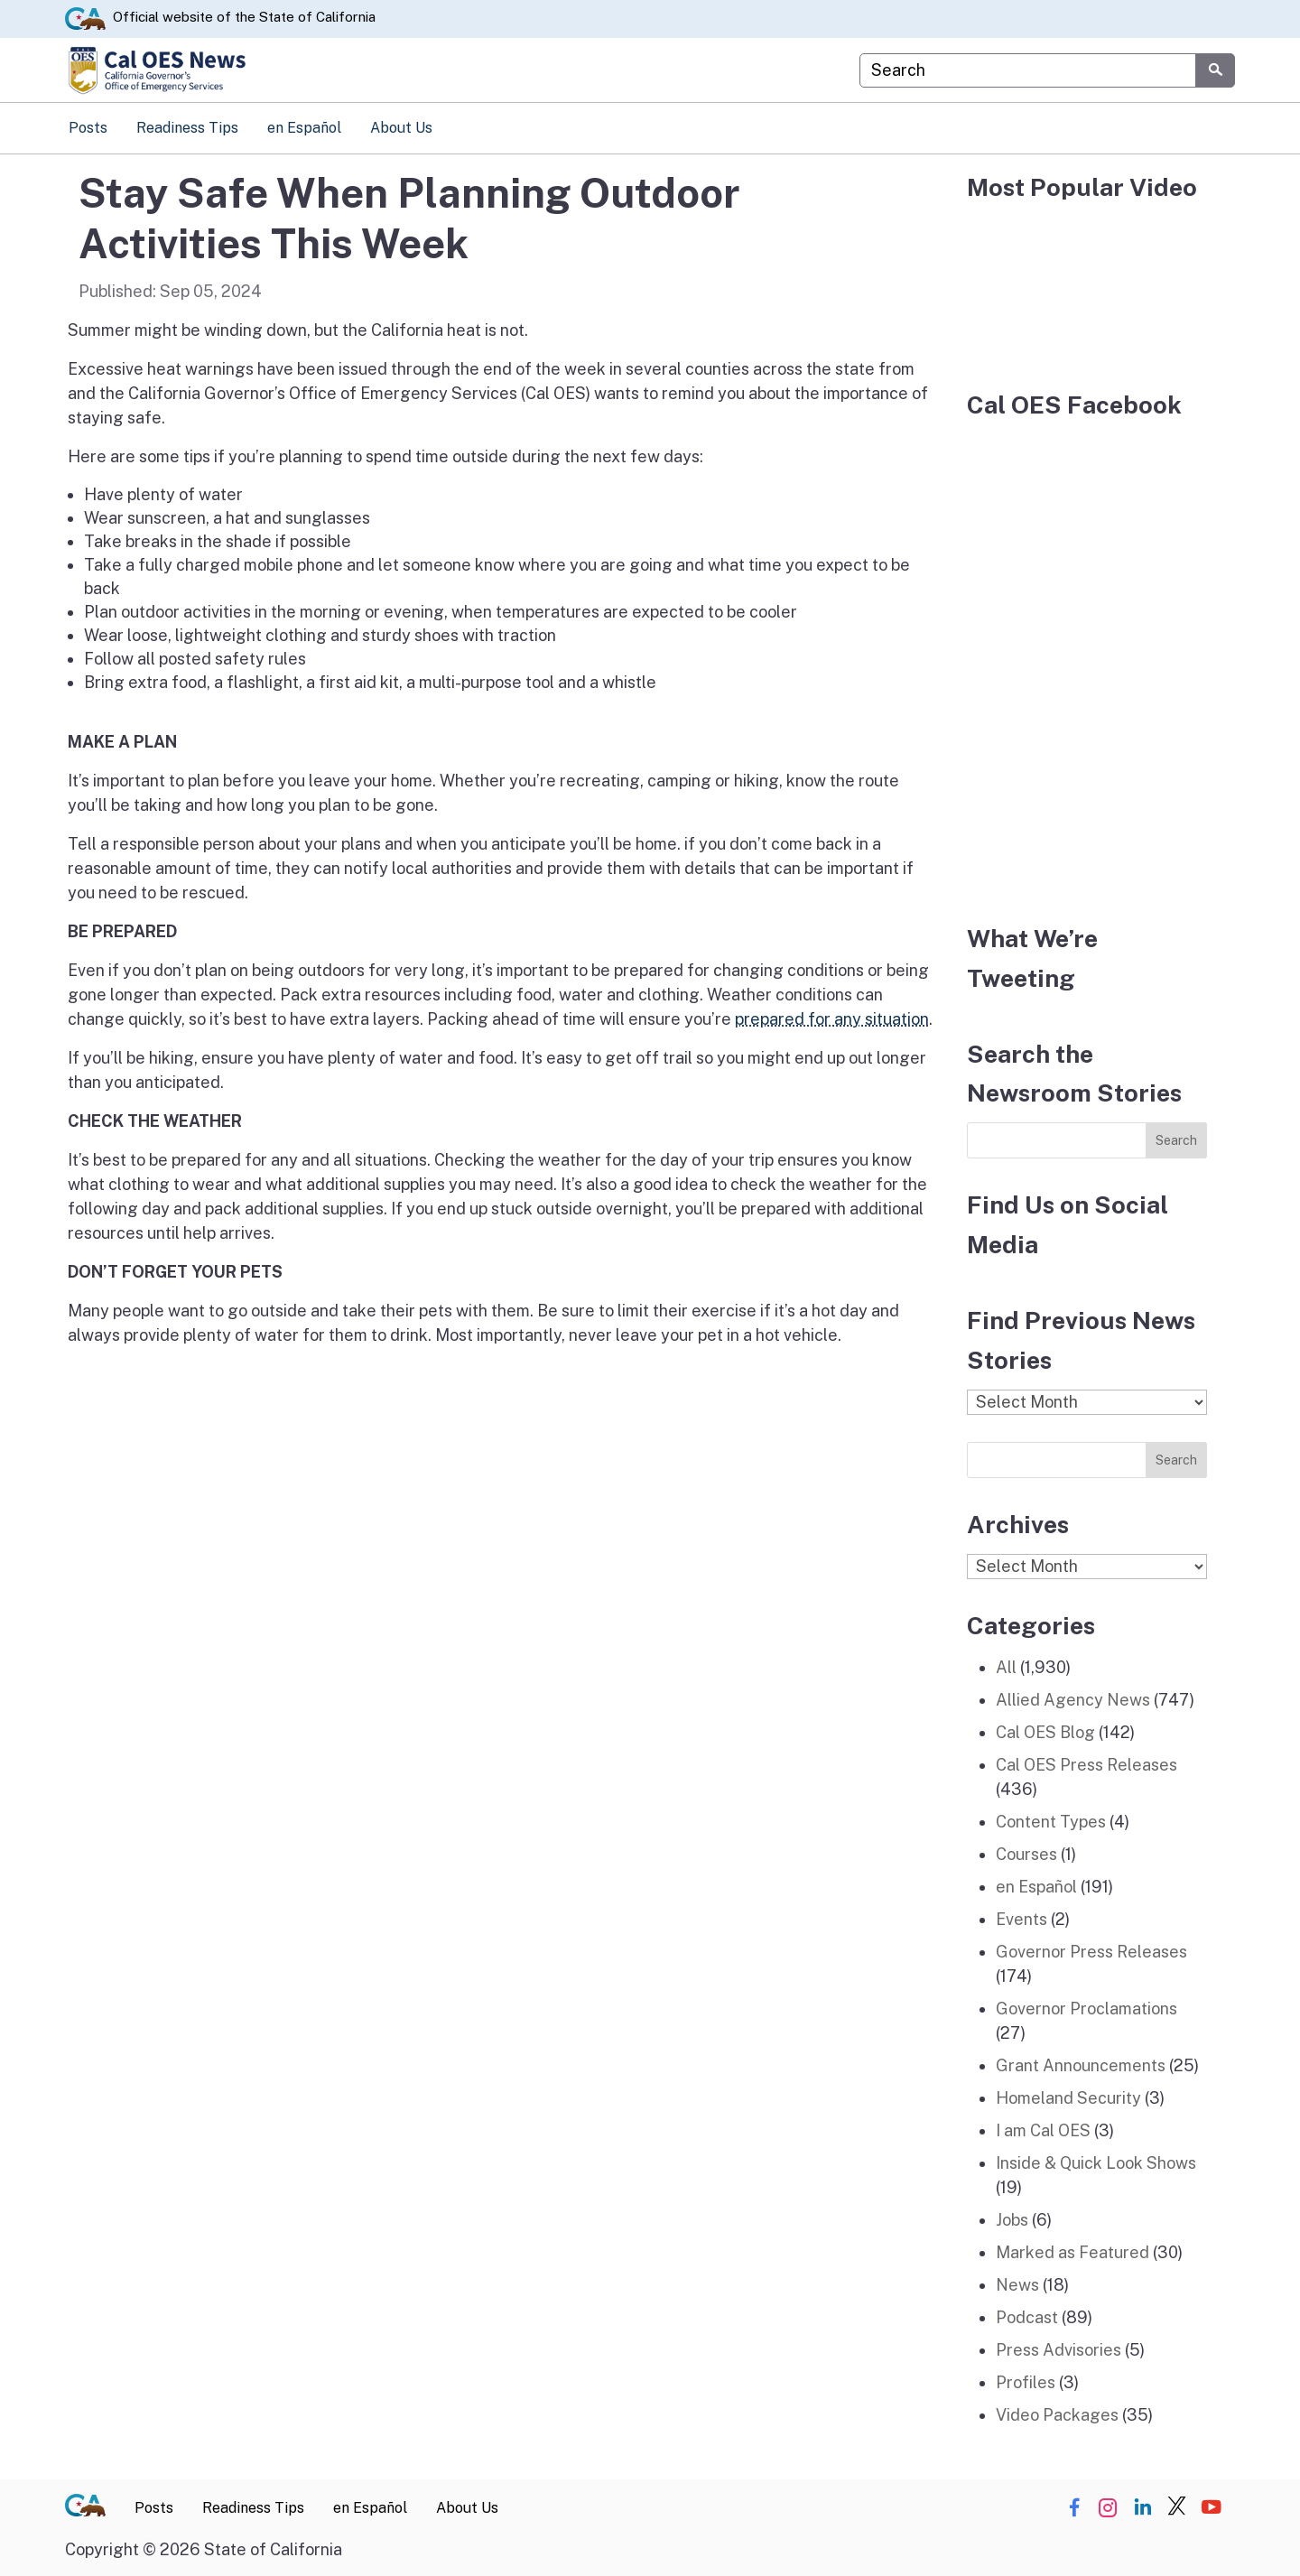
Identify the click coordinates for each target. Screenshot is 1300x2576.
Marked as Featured (1072, 2252)
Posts (88, 127)
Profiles (1025, 2382)
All (1006, 1667)
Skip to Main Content (650, 0)
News (1017, 2284)
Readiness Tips (187, 127)
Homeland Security (1068, 2097)
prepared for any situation (832, 1018)
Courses (1026, 1854)
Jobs (1012, 2219)
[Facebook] (1087, 660)
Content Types (1051, 1821)
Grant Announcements (1080, 2065)
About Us (401, 127)
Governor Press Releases (1091, 1951)
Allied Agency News (1073, 1699)
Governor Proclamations (1086, 2008)
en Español (304, 127)
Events (1021, 1919)
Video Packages (1057, 2414)
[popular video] (1087, 284)
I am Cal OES (1043, 2130)
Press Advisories (1058, 2349)
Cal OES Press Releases (1086, 1764)
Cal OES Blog (1045, 1732)
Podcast (1027, 2317)
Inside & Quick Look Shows (1096, 2162)
